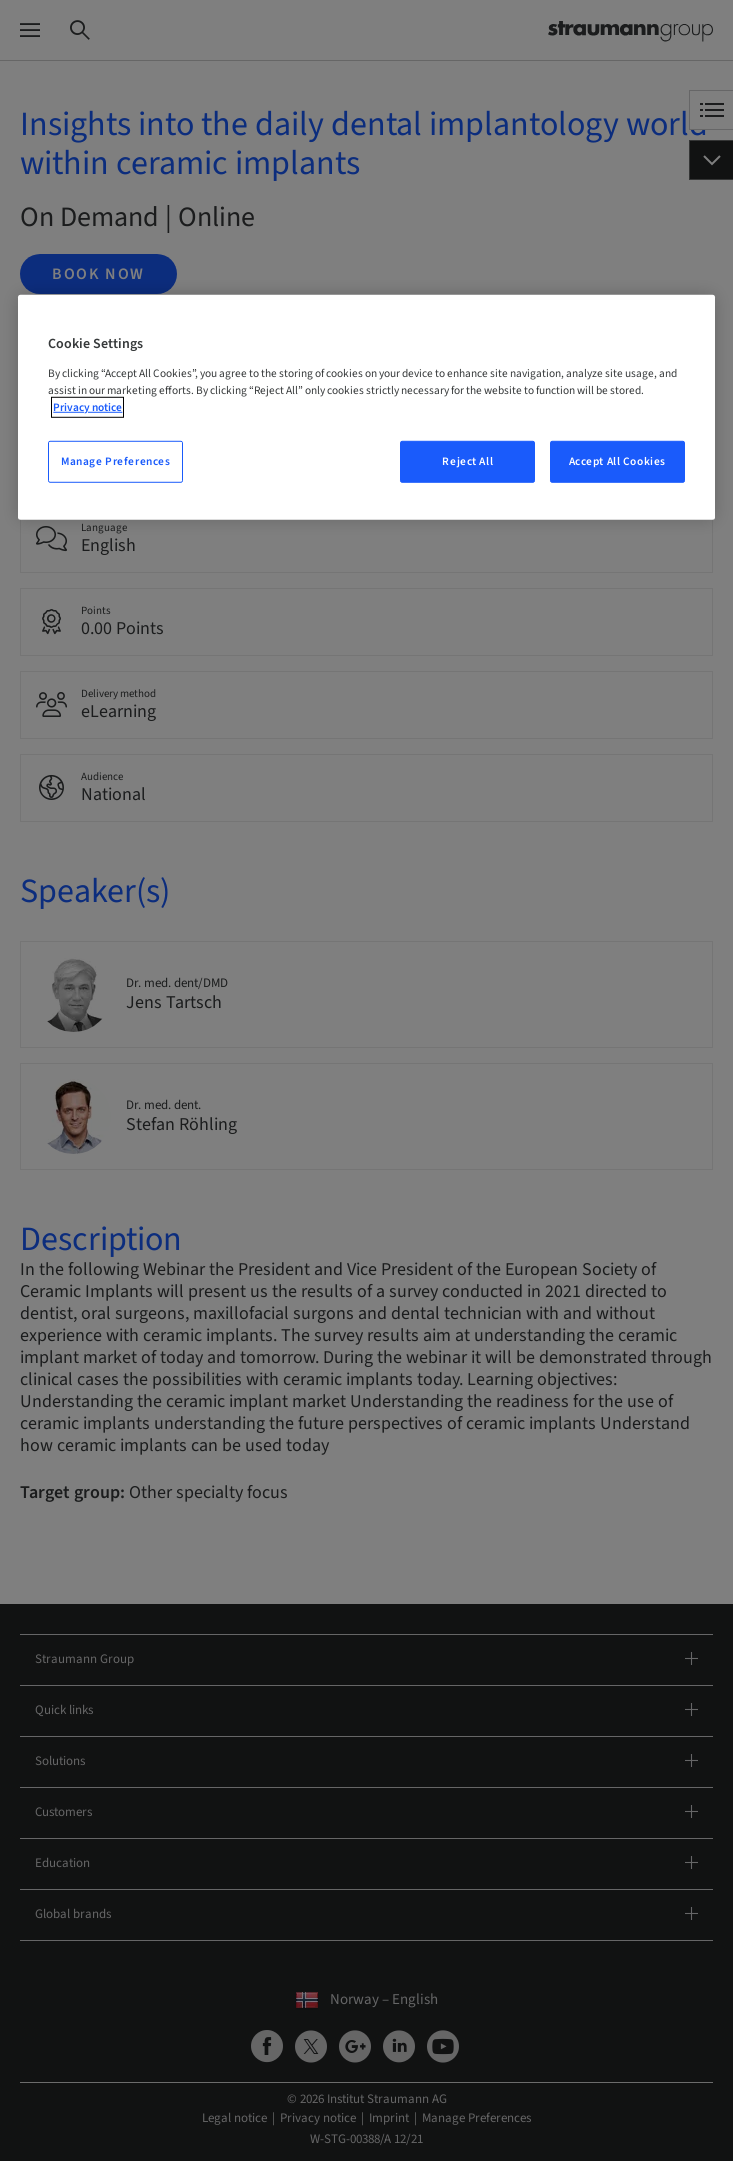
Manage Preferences (115, 461)
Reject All (467, 461)
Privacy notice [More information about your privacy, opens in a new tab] (87, 407)
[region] (366, 407)
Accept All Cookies (617, 461)
